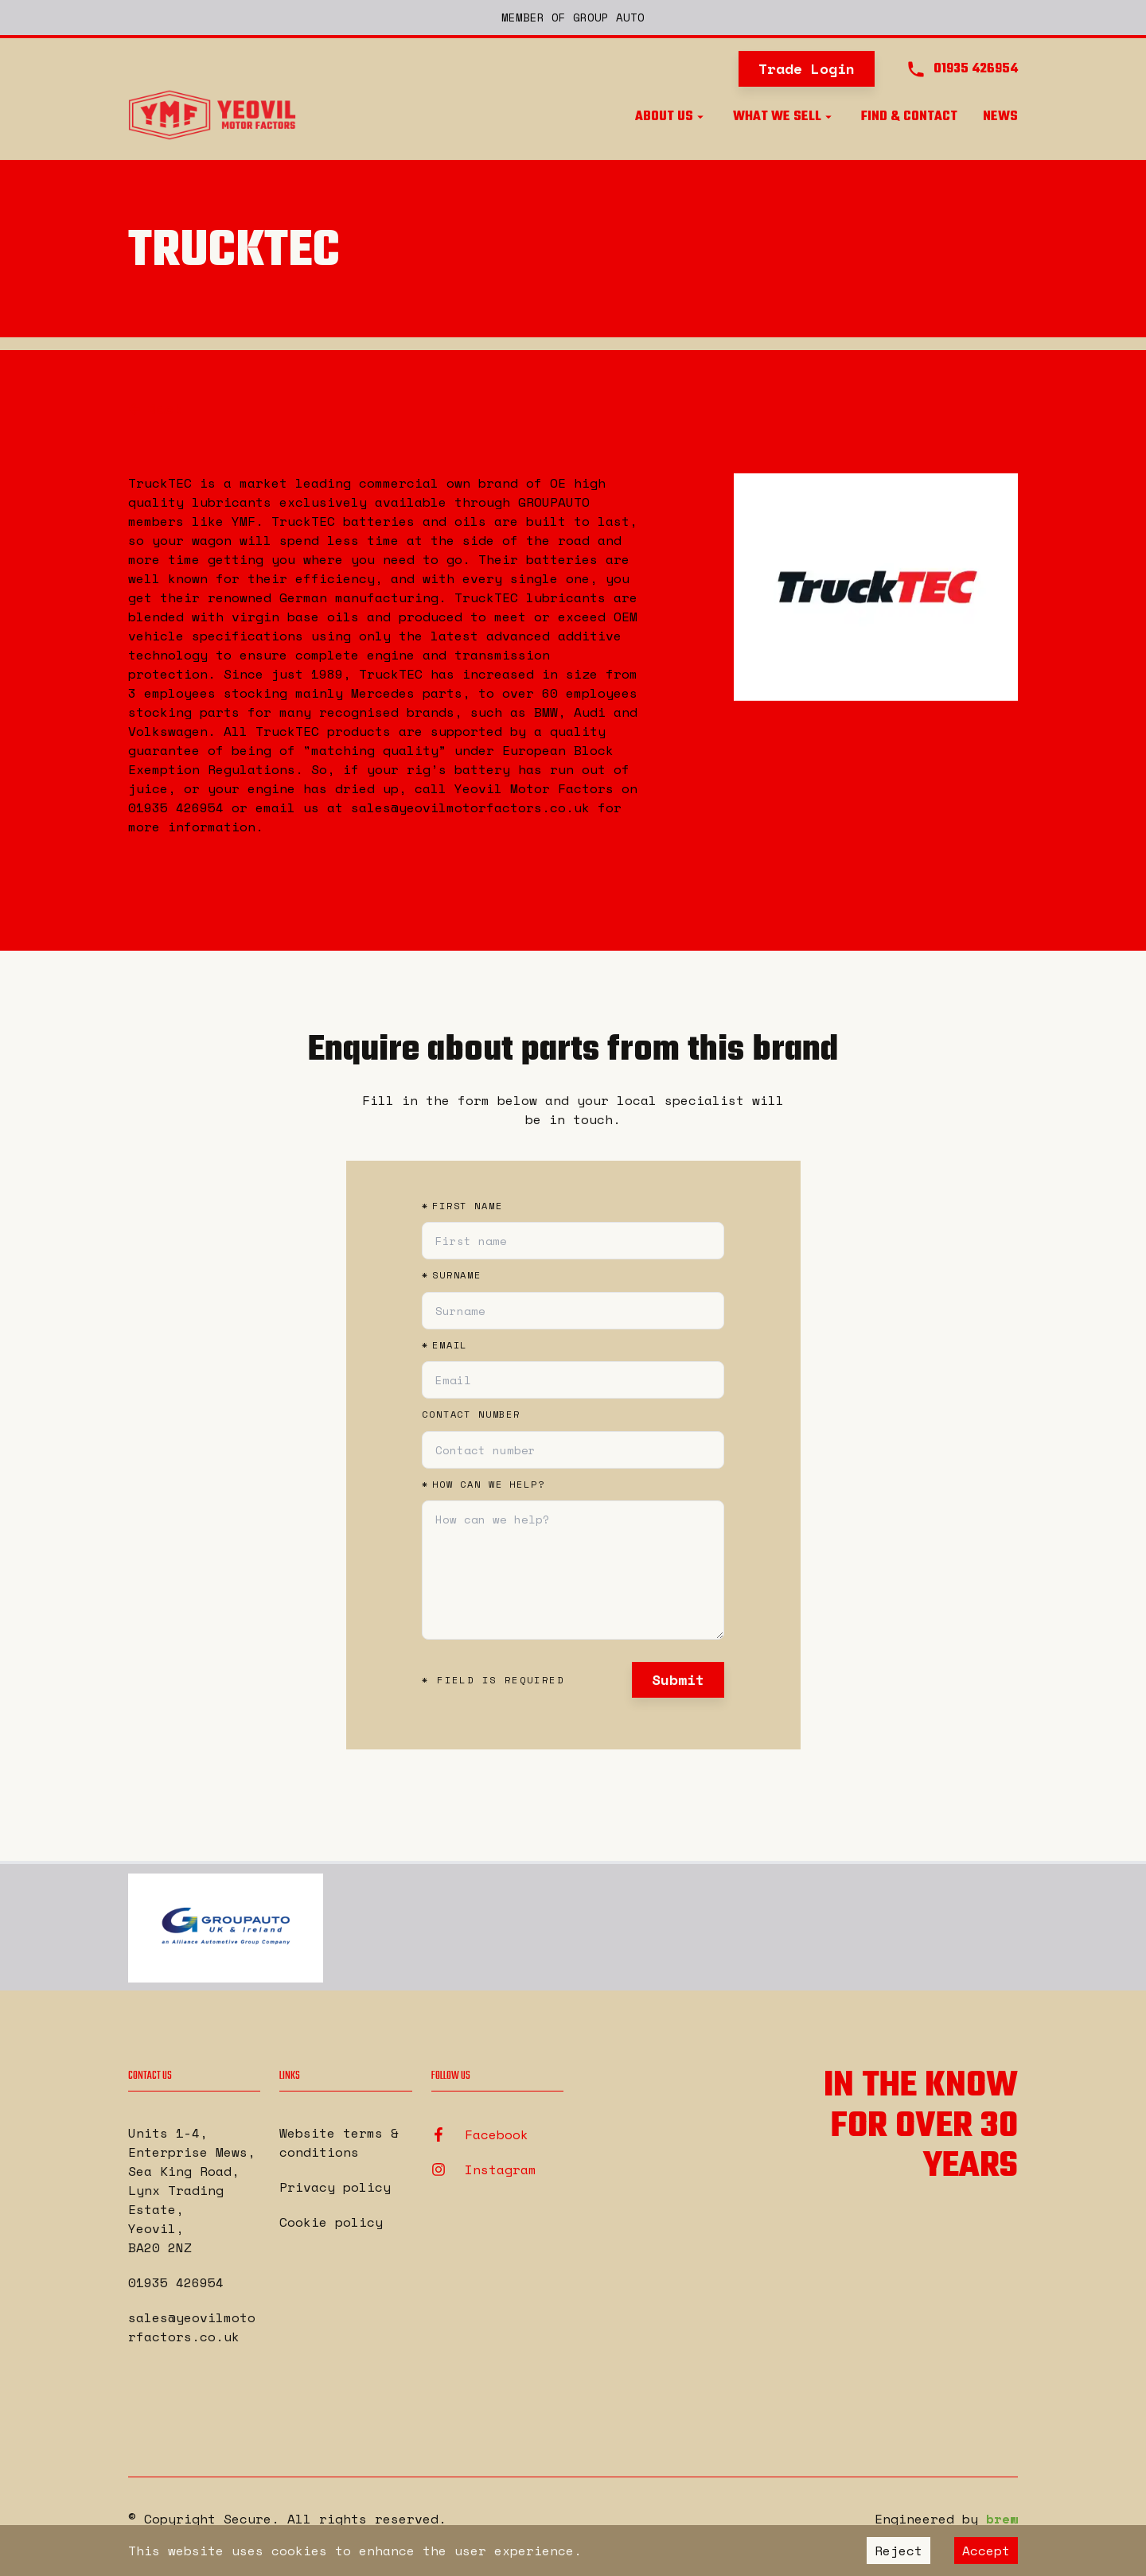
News (1000, 117)
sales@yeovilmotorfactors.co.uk (191, 2327)
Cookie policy (331, 2222)
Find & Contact (909, 117)
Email (444, 1345)
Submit (678, 1679)
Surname (451, 1275)
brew (1002, 2518)
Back (155, 408)
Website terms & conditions (339, 2142)
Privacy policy (335, 2187)
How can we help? (483, 1484)
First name (462, 1206)
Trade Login (806, 68)
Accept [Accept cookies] (986, 2550)
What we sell (784, 117)
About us (671, 117)
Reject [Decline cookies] (898, 2550)
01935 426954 (176, 2282)
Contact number (471, 1414)
